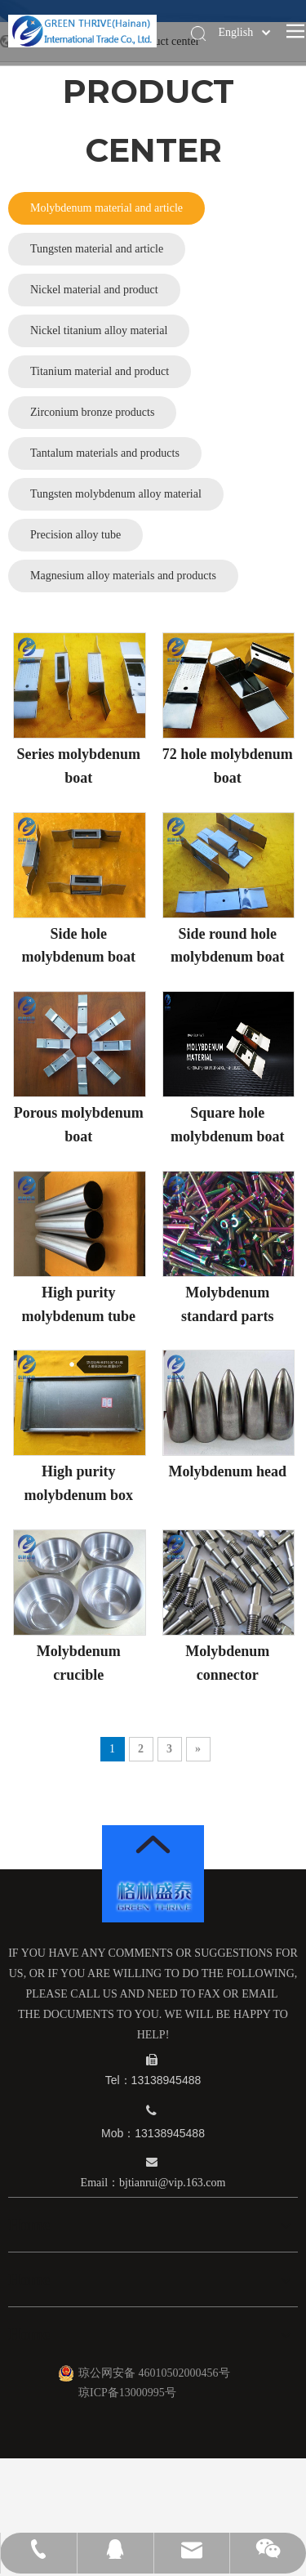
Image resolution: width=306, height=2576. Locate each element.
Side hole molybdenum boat (78, 946)
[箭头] (153, 1844)
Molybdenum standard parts (227, 1304)
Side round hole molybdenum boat (228, 946)
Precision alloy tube (75, 535)
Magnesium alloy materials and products (123, 575)
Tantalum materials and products (105, 453)
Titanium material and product (99, 371)
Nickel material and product (94, 289)
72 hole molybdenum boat (227, 766)
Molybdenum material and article (106, 208)
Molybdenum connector (227, 1663)
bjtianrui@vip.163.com (172, 2182)
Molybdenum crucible (79, 1663)
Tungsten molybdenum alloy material (116, 494)
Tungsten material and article (96, 249)
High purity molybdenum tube (78, 1304)
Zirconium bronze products (92, 412)
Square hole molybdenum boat (228, 1125)
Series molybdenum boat (78, 766)
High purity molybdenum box (78, 1483)
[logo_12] (153, 1895)
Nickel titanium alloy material (98, 330)
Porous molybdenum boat (79, 1125)
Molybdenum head (227, 1471)
